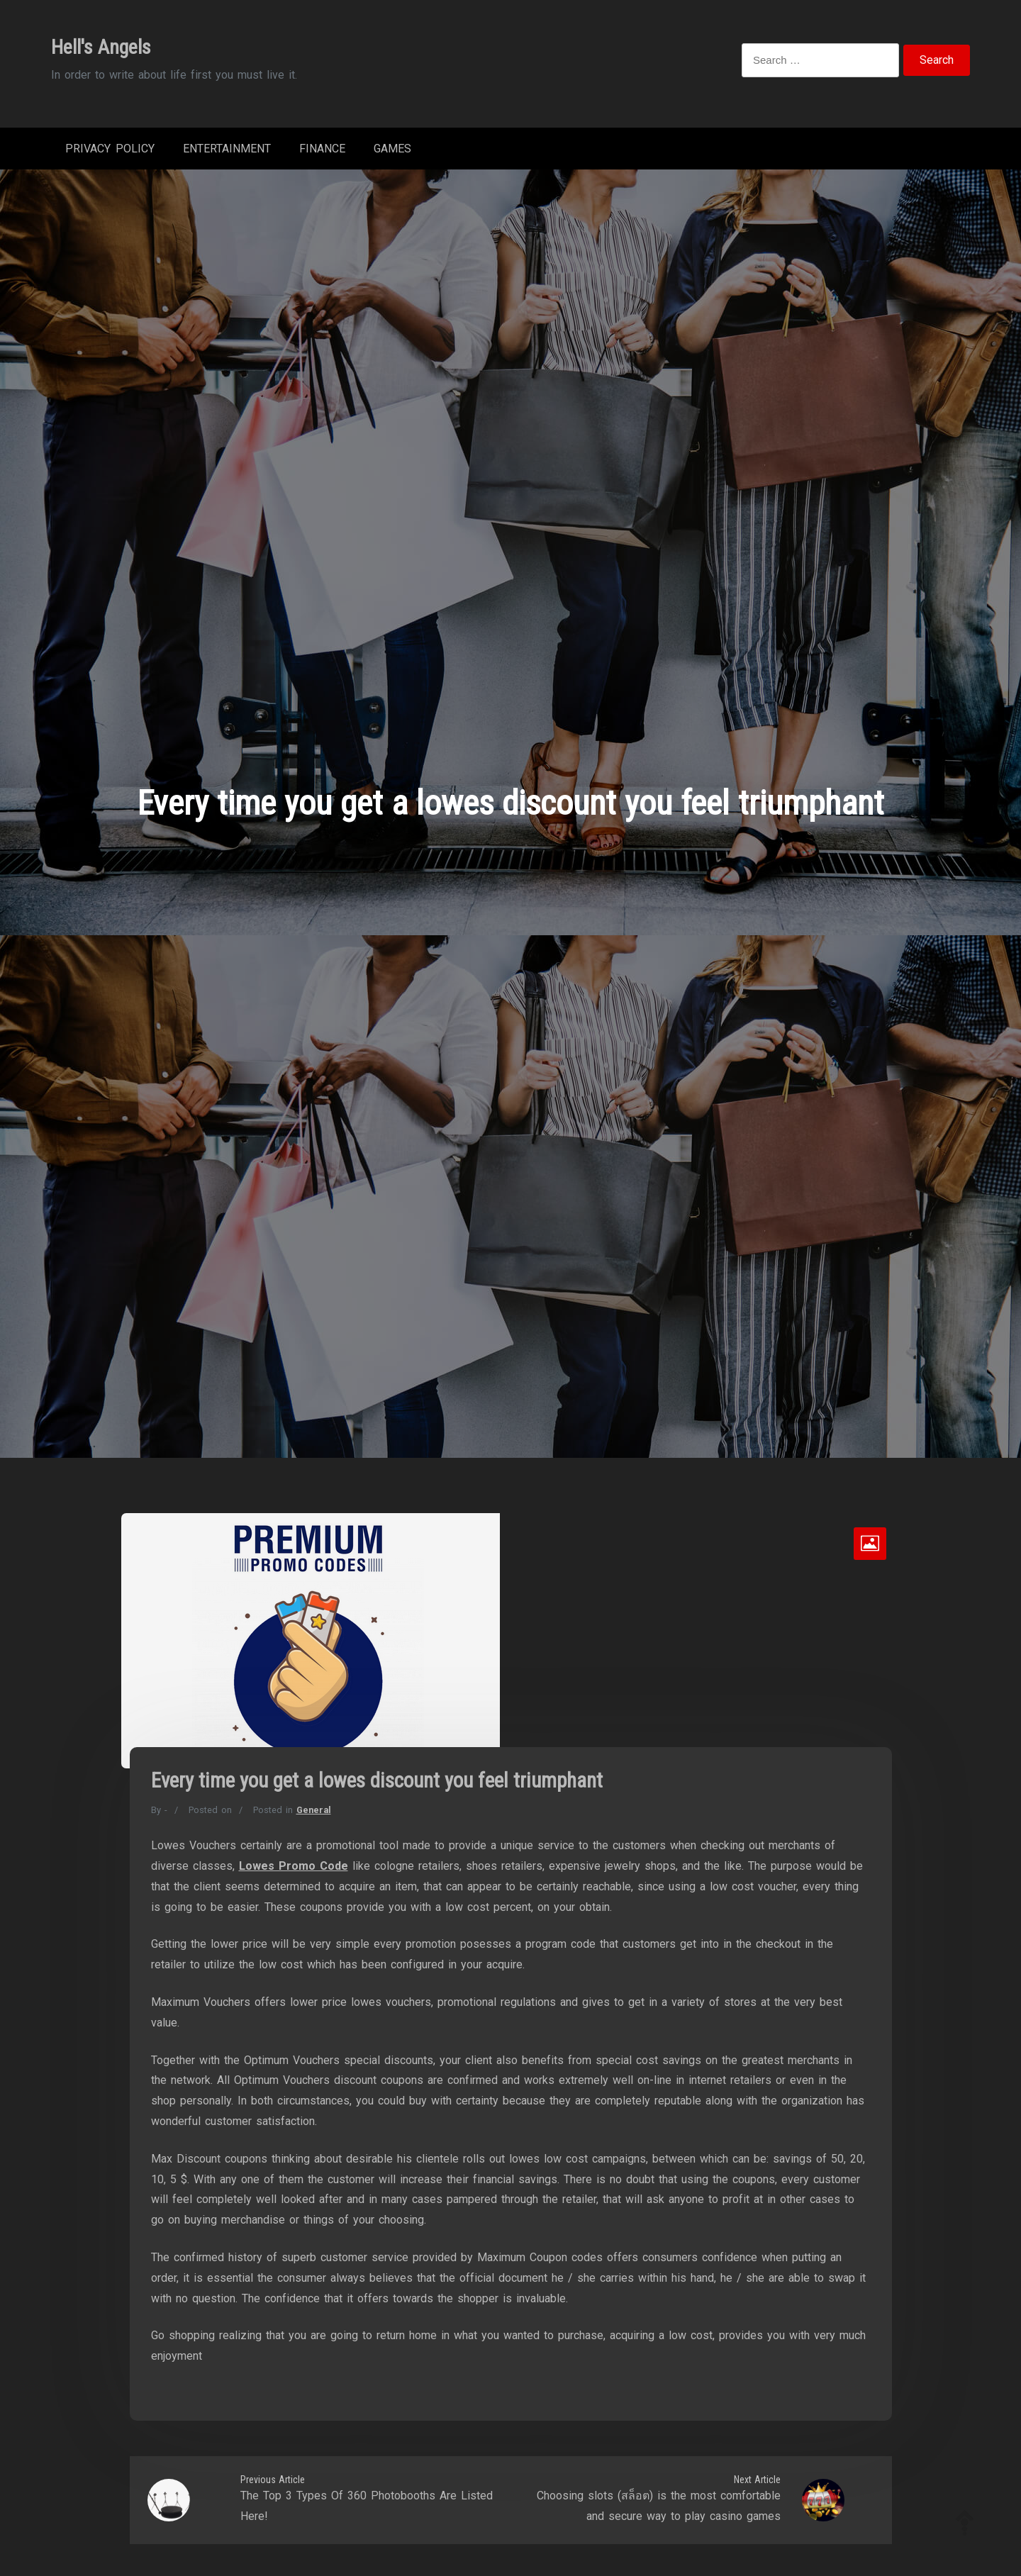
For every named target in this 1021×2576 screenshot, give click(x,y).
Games (392, 148)
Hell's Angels (101, 47)
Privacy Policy (110, 148)
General (313, 1810)
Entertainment (227, 148)
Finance (322, 148)
